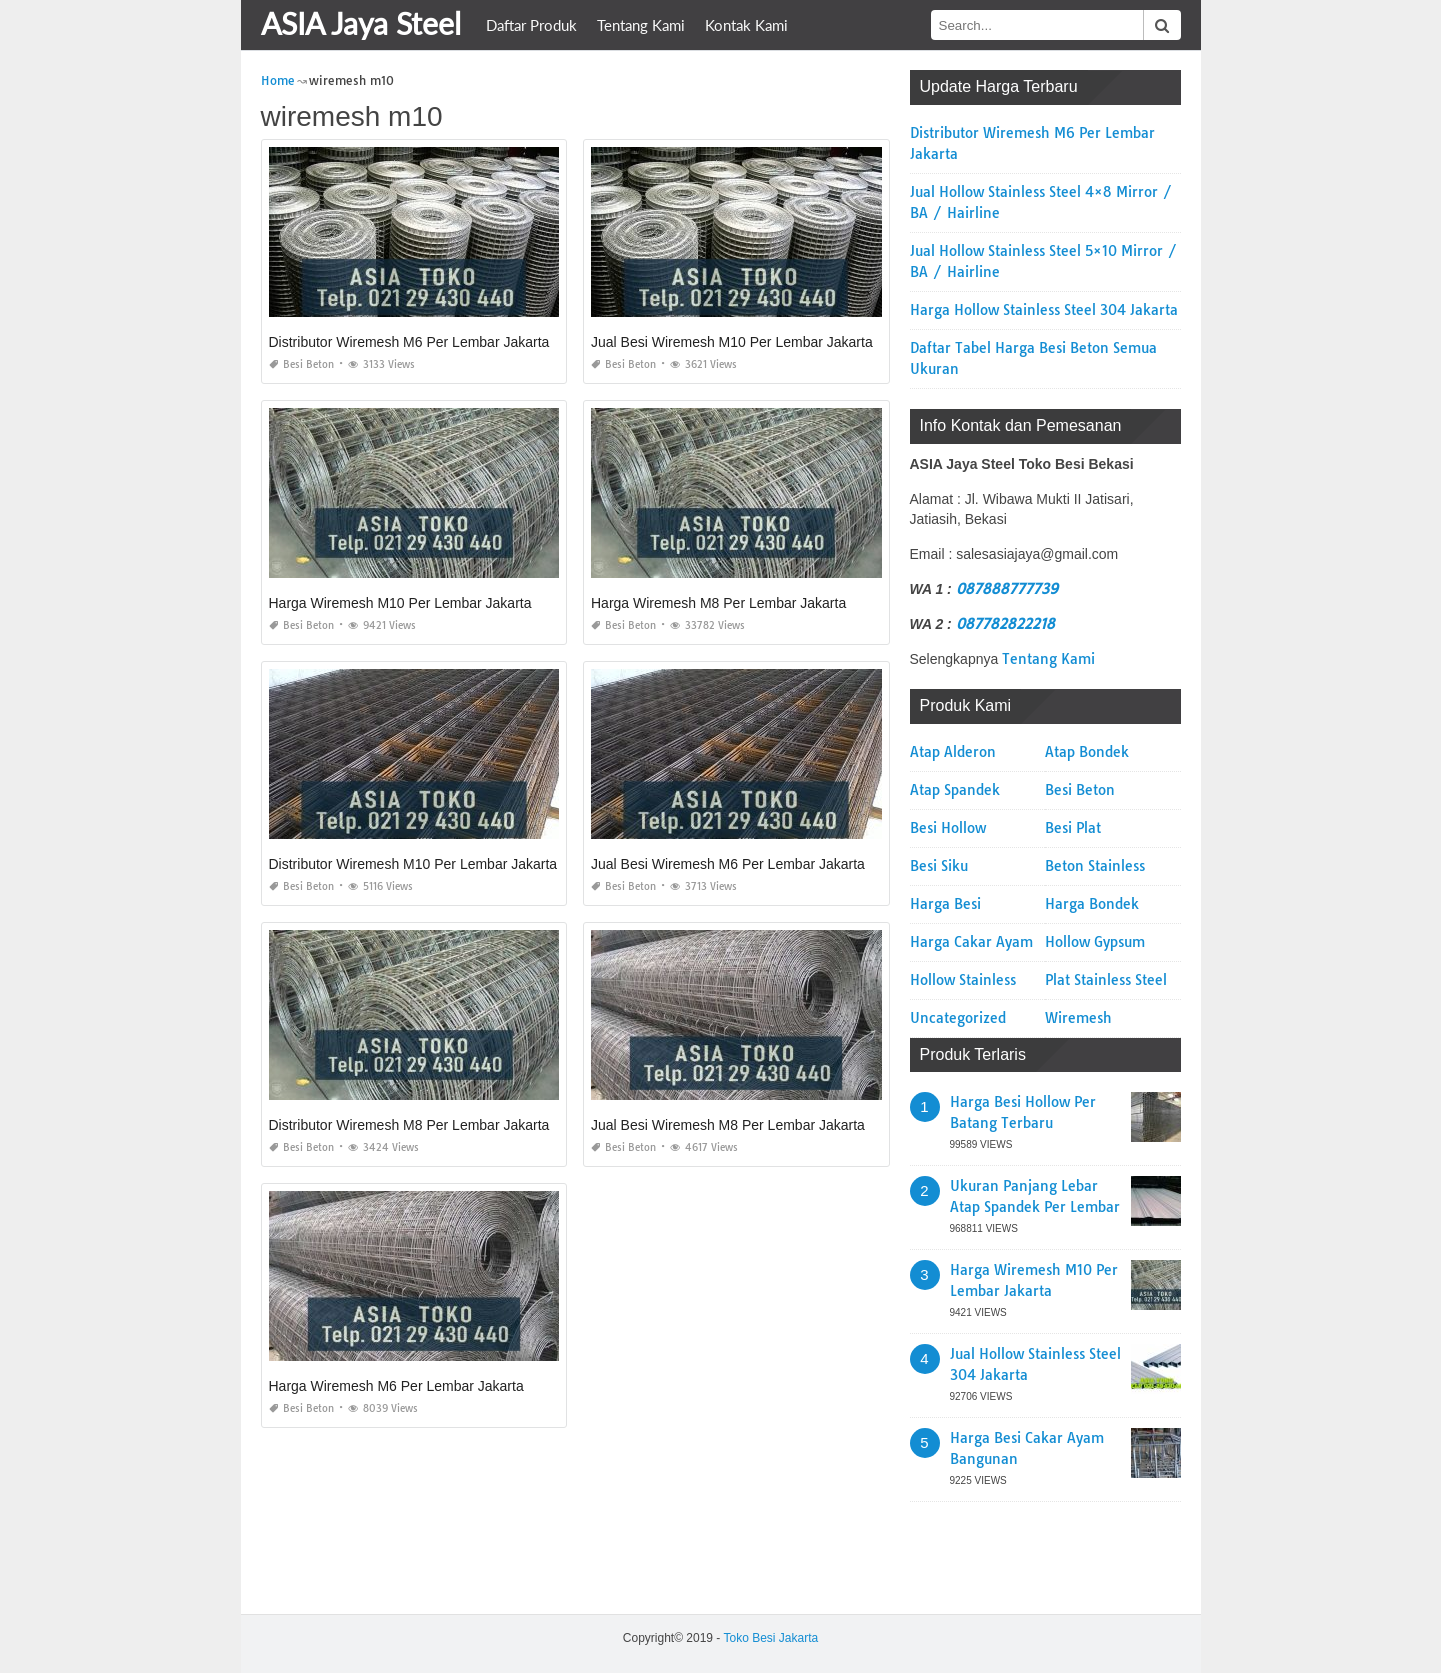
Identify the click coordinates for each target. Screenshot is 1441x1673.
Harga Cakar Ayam (971, 942)
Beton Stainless (1095, 866)
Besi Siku (939, 866)
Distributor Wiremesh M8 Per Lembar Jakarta (409, 1125)
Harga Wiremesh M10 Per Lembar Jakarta (400, 603)
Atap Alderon (953, 752)
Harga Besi (945, 904)
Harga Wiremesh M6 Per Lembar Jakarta (396, 1386)
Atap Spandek (955, 790)
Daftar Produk (531, 25)
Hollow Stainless (963, 980)
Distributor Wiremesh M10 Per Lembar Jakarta (413, 864)
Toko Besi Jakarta (770, 1638)
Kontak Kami (746, 25)
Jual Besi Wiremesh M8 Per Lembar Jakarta (728, 1125)
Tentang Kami (641, 25)
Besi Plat (1073, 828)
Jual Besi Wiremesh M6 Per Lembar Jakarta (728, 864)
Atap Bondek (1087, 752)
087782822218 (1005, 624)
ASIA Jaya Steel (361, 23)
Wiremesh (1078, 1018)
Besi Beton (301, 364)
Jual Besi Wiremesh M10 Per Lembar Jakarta (732, 342)
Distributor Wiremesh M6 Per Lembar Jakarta (409, 342)
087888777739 (1007, 589)
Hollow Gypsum (1095, 942)
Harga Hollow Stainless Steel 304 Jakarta (1044, 310)
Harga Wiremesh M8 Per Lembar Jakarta (718, 603)
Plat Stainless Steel (1106, 980)
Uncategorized (958, 1018)
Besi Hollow (948, 828)
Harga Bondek (1092, 904)
